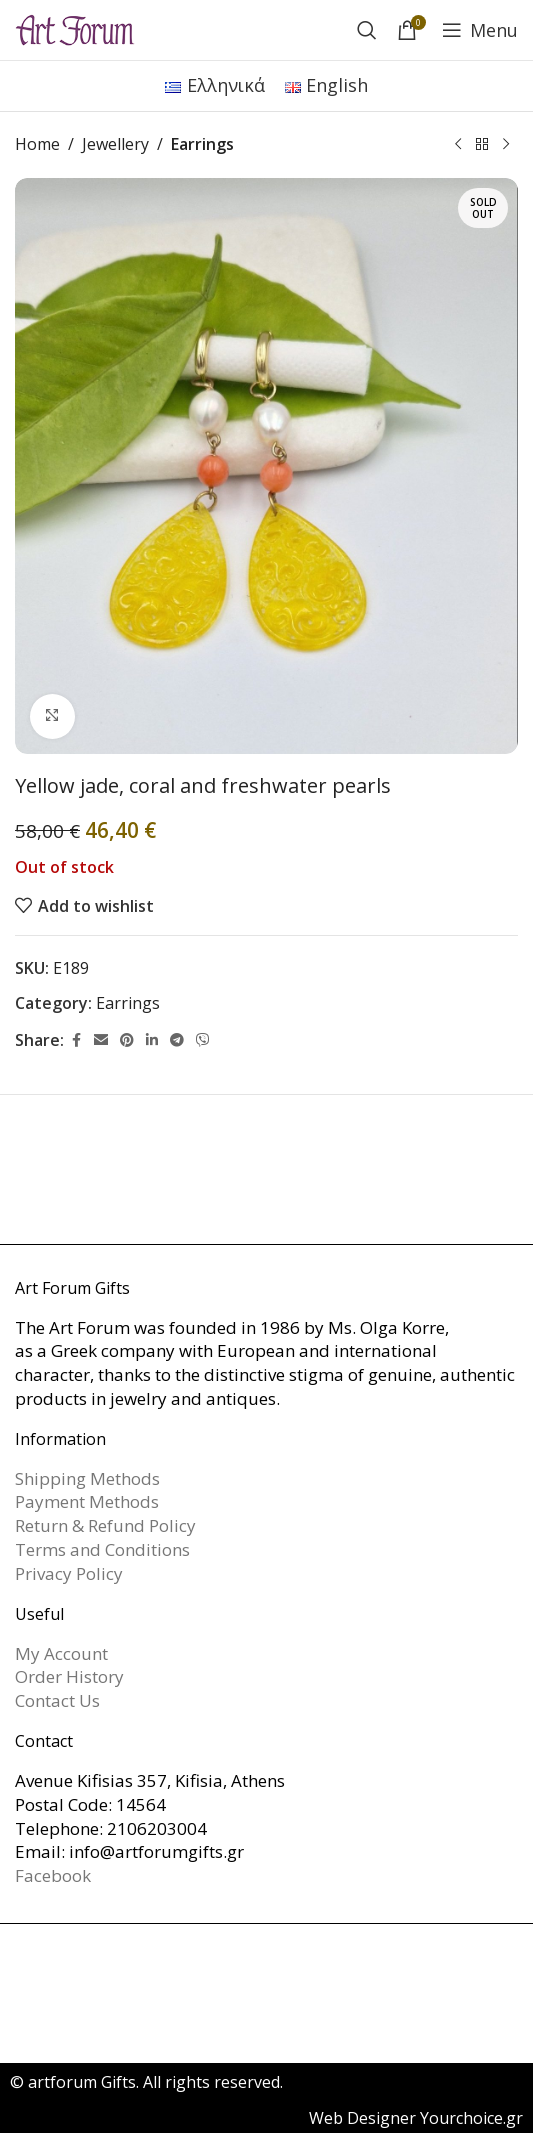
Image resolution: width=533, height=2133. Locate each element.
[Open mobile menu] (480, 30)
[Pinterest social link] (127, 1040)
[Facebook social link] (76, 1040)
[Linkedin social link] (152, 1040)
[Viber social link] (203, 1040)
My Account (61, 1653)
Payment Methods (87, 1501)
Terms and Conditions (102, 1549)
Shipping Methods (87, 1478)
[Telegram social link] (177, 1040)
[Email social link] (101, 1040)
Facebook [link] (53, 1875)
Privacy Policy (69, 1573)
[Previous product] (458, 145)
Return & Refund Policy (105, 1525)
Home (37, 144)
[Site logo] (75, 28)
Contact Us (57, 1700)
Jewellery (115, 144)
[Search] (367, 30)
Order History (69, 1676)
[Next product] (506, 145)
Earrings (202, 144)
